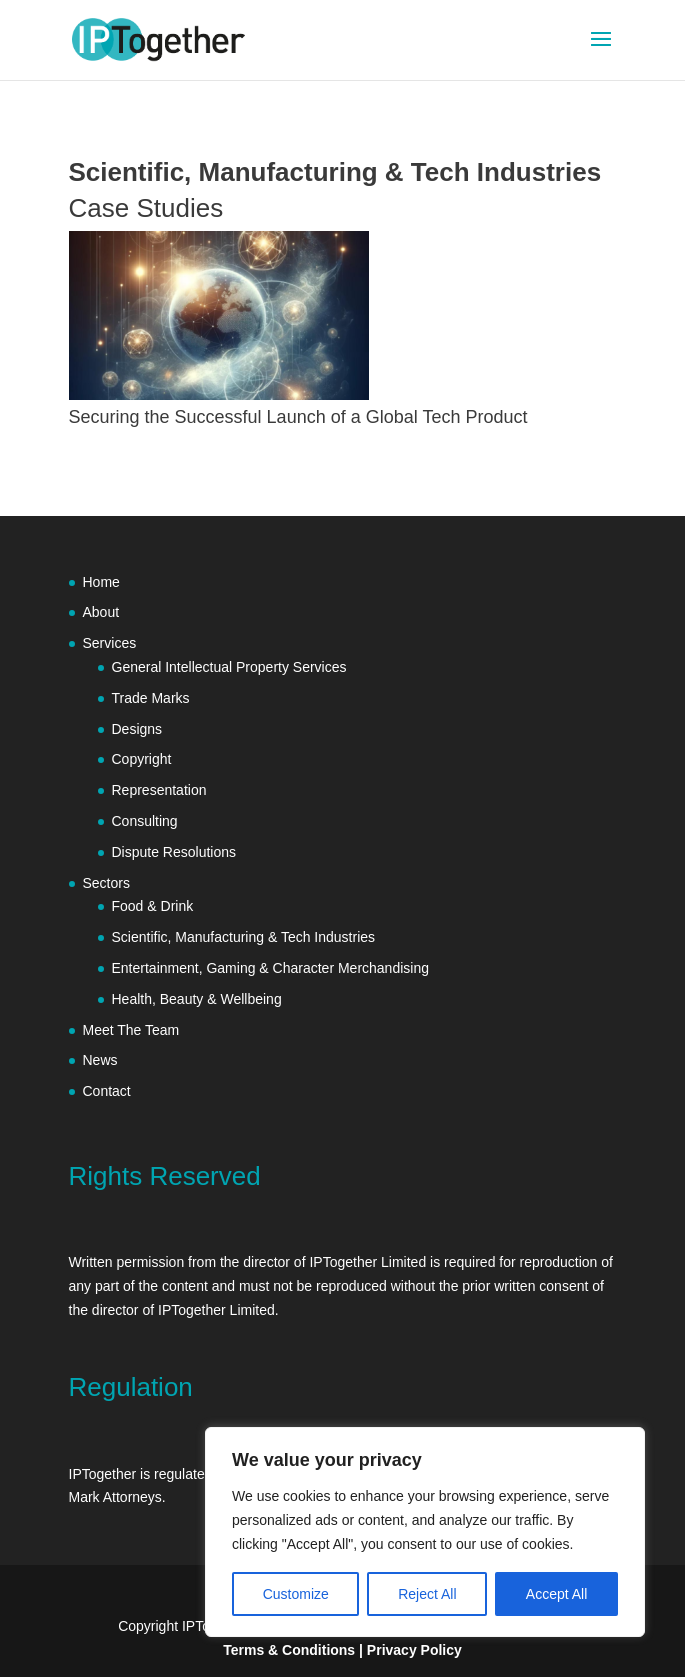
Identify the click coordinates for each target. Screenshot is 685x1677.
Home (101, 582)
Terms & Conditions (289, 1650)
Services (110, 643)
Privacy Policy (414, 1650)
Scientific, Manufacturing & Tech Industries (244, 937)
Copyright (142, 759)
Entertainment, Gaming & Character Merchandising (272, 968)
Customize (296, 1594)
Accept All (556, 1594)
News (100, 1060)
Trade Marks (151, 698)
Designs (137, 729)
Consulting (145, 821)
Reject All (427, 1594)
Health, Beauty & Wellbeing (197, 999)
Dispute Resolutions (174, 852)
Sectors (106, 883)
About (101, 612)
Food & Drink (153, 906)
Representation (159, 790)
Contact (107, 1091)
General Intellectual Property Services (229, 667)
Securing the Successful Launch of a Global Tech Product (298, 417)
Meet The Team (131, 1030)
